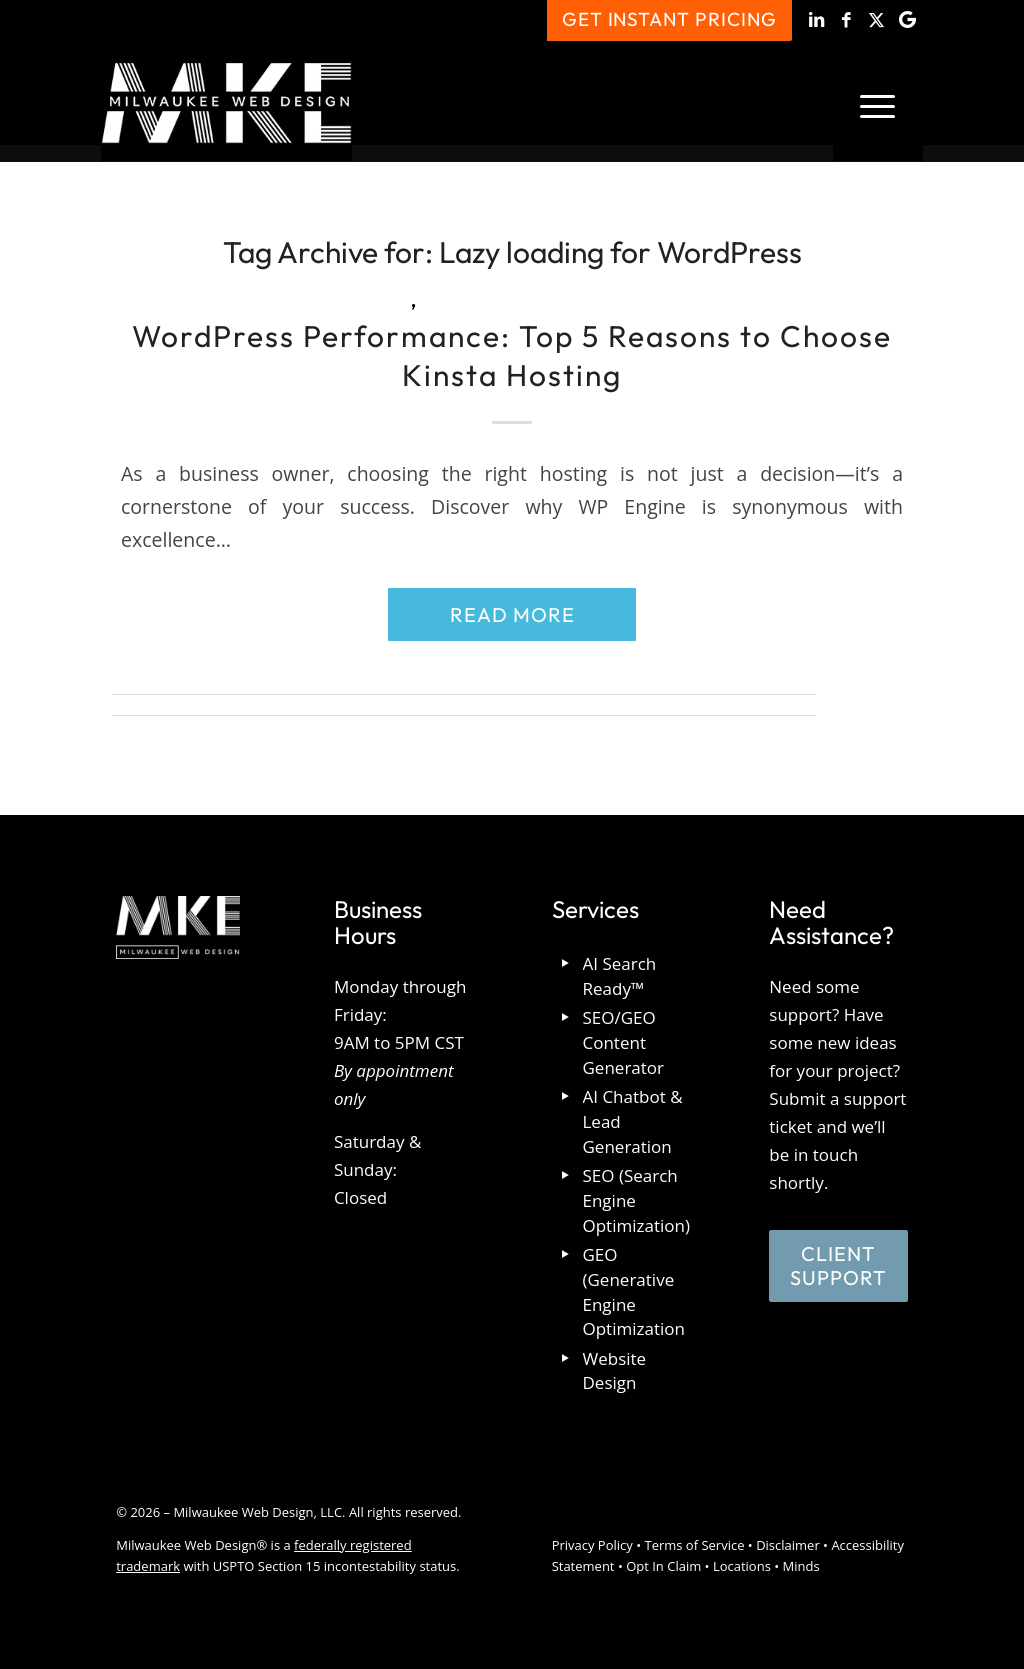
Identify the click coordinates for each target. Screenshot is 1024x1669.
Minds (801, 1566)
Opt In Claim (663, 1566)
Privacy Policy (592, 1545)
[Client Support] (838, 1266)
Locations (742, 1566)
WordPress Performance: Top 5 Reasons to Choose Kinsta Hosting (512, 355)
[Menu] (878, 103)
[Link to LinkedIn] (817, 20)
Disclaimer (788, 1545)
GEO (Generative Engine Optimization (634, 1291)
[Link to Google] (908, 20)
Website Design (615, 1371)
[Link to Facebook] (847, 20)
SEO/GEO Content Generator (624, 1042)
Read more (512, 614)
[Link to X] (877, 20)
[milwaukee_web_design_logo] (226, 103)
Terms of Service (694, 1545)
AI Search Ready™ (620, 976)
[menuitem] (878, 103)
